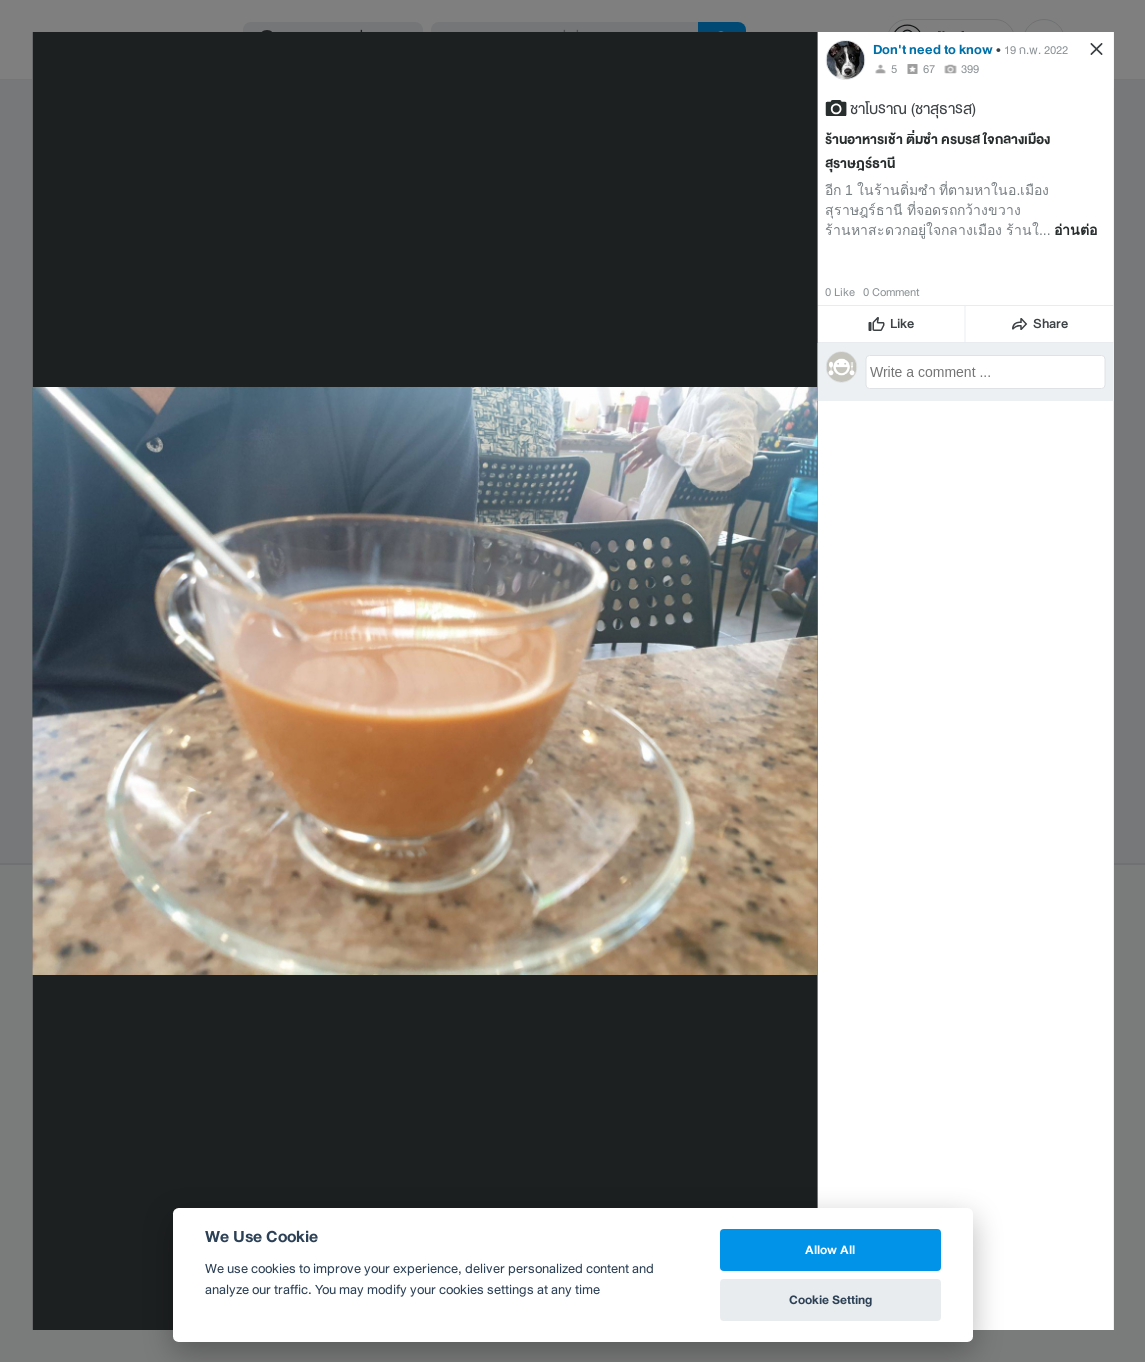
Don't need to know (933, 49)
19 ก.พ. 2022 (1036, 50)
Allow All (830, 1249)
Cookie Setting (830, 1299)
